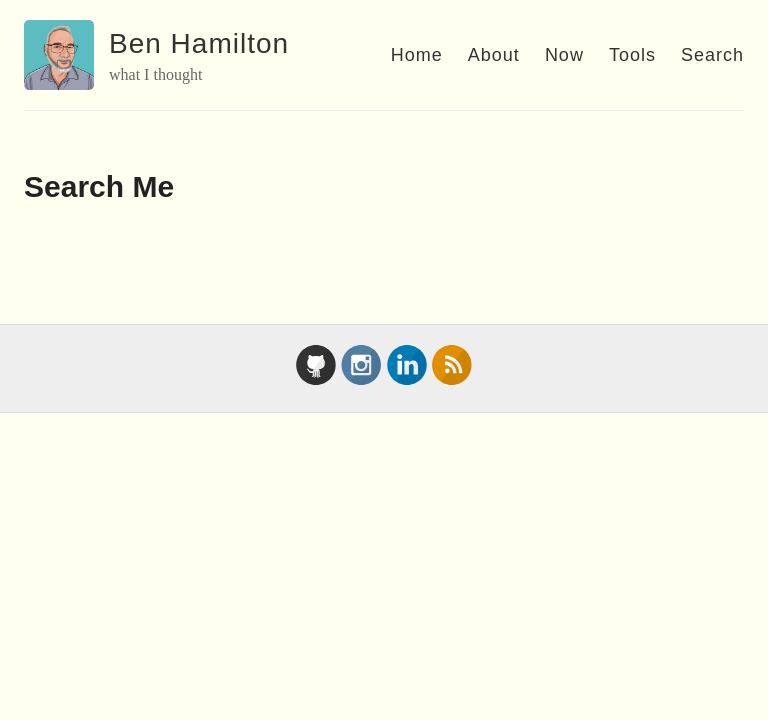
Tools (632, 55)
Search (712, 55)
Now (564, 55)
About (494, 55)
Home (417, 55)
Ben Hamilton (199, 43)
